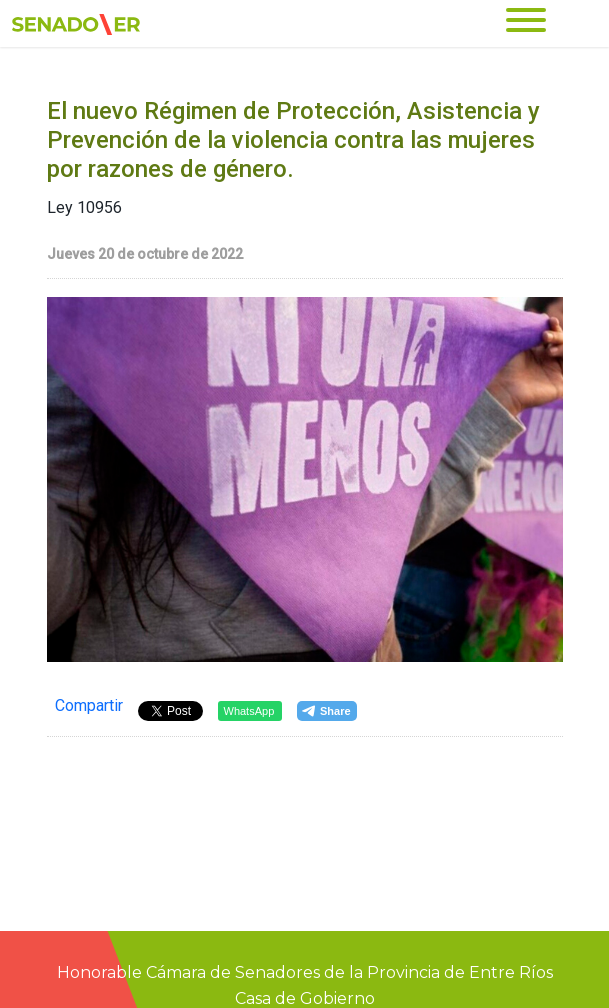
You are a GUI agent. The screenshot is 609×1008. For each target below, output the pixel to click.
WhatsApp (249, 711)
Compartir (89, 705)
